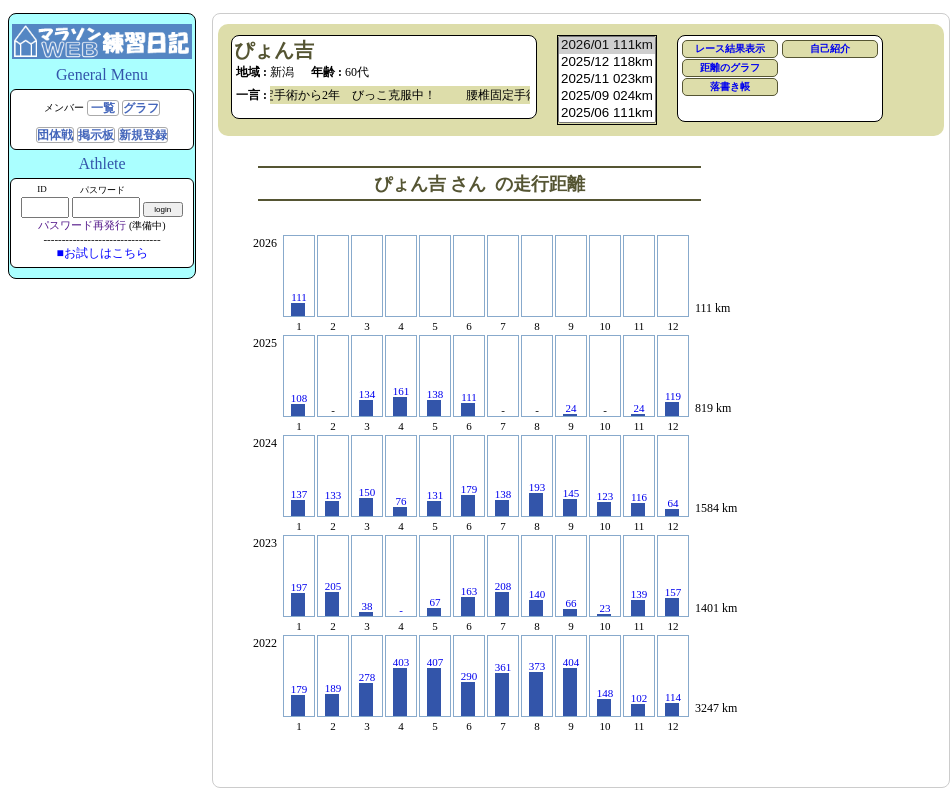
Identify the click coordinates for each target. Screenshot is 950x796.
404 (571, 686)
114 (673, 703)
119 (673, 403)
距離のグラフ (730, 67)
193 (537, 498)
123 (605, 503)
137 (299, 502)
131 (435, 502)
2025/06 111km (607, 113)
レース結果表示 (730, 48)
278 (367, 693)
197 (299, 598)
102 (639, 704)
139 (639, 602)
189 (333, 699)
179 (469, 499)
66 (570, 606)
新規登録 (143, 135)
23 (604, 609)
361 (503, 688)
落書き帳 (730, 86)
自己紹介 (830, 48)
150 (367, 501)
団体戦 (55, 135)
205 (333, 598)
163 (469, 600)
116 (639, 503)
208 (503, 598)
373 (537, 688)
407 (435, 686)
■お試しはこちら (101, 253)
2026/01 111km (607, 45)
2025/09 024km (607, 96)
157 (673, 601)
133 (333, 502)
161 (401, 400)
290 (469, 693)
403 (401, 686)
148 (605, 701)
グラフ (141, 108)
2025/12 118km (607, 62)
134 (367, 402)
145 (571, 501)
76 (400, 505)
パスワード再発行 (82, 225)
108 (299, 404)
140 (537, 602)
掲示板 (96, 135)
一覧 (103, 108)
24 (570, 409)
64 (672, 506)
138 (435, 402)
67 (434, 606)
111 (299, 303)
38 (366, 608)
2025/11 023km (607, 79)
